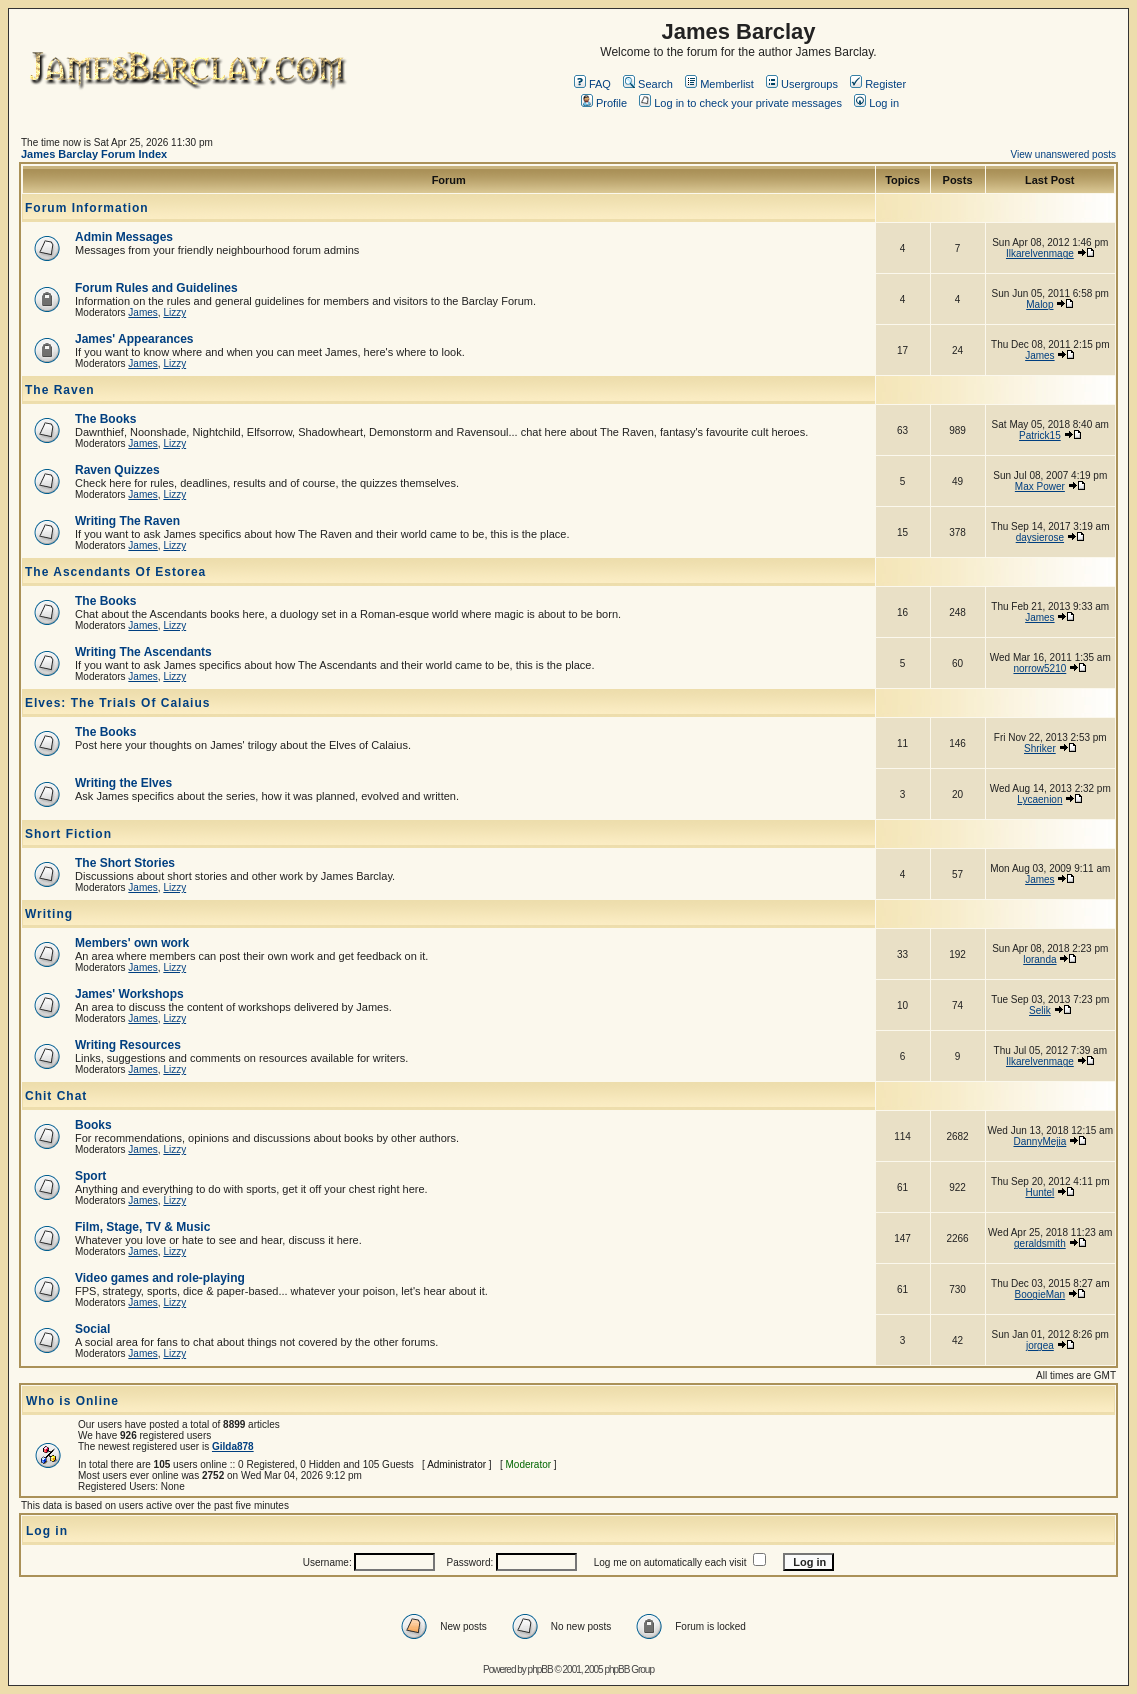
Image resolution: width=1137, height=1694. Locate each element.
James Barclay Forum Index (94, 154)
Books (93, 1125)
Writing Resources (128, 1045)
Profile (604, 103)
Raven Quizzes (117, 470)
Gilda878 (233, 1446)
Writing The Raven (127, 521)
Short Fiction (68, 834)
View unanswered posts (1063, 154)
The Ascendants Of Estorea (115, 572)
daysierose (1040, 537)
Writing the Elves (123, 783)
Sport (90, 1176)
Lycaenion (1039, 799)
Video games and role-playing (160, 1278)
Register (878, 84)
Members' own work (132, 943)
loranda (1039, 959)
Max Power (1040, 486)
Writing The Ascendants (143, 652)
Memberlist (719, 84)
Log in (876, 103)
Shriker (1040, 748)
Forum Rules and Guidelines (156, 288)
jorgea (1040, 1345)
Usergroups (802, 84)
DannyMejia (1039, 1141)
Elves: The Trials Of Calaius (117, 703)
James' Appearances (134, 339)
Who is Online (72, 1401)
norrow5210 (1039, 668)
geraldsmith (1040, 1243)
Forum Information (87, 208)
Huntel (1039, 1192)
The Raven (60, 390)
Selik (1040, 1010)
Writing (49, 914)
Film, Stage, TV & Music (142, 1227)
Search (648, 84)
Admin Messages (124, 237)
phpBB (540, 1669)
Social (92, 1329)
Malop (1039, 304)
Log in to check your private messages (740, 103)
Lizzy (174, 312)
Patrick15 (1040, 435)
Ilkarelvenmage (1040, 253)
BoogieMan (1040, 1294)
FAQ (592, 84)
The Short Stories (125, 863)
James (142, 312)
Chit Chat (56, 1096)
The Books (105, 419)
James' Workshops (129, 994)
